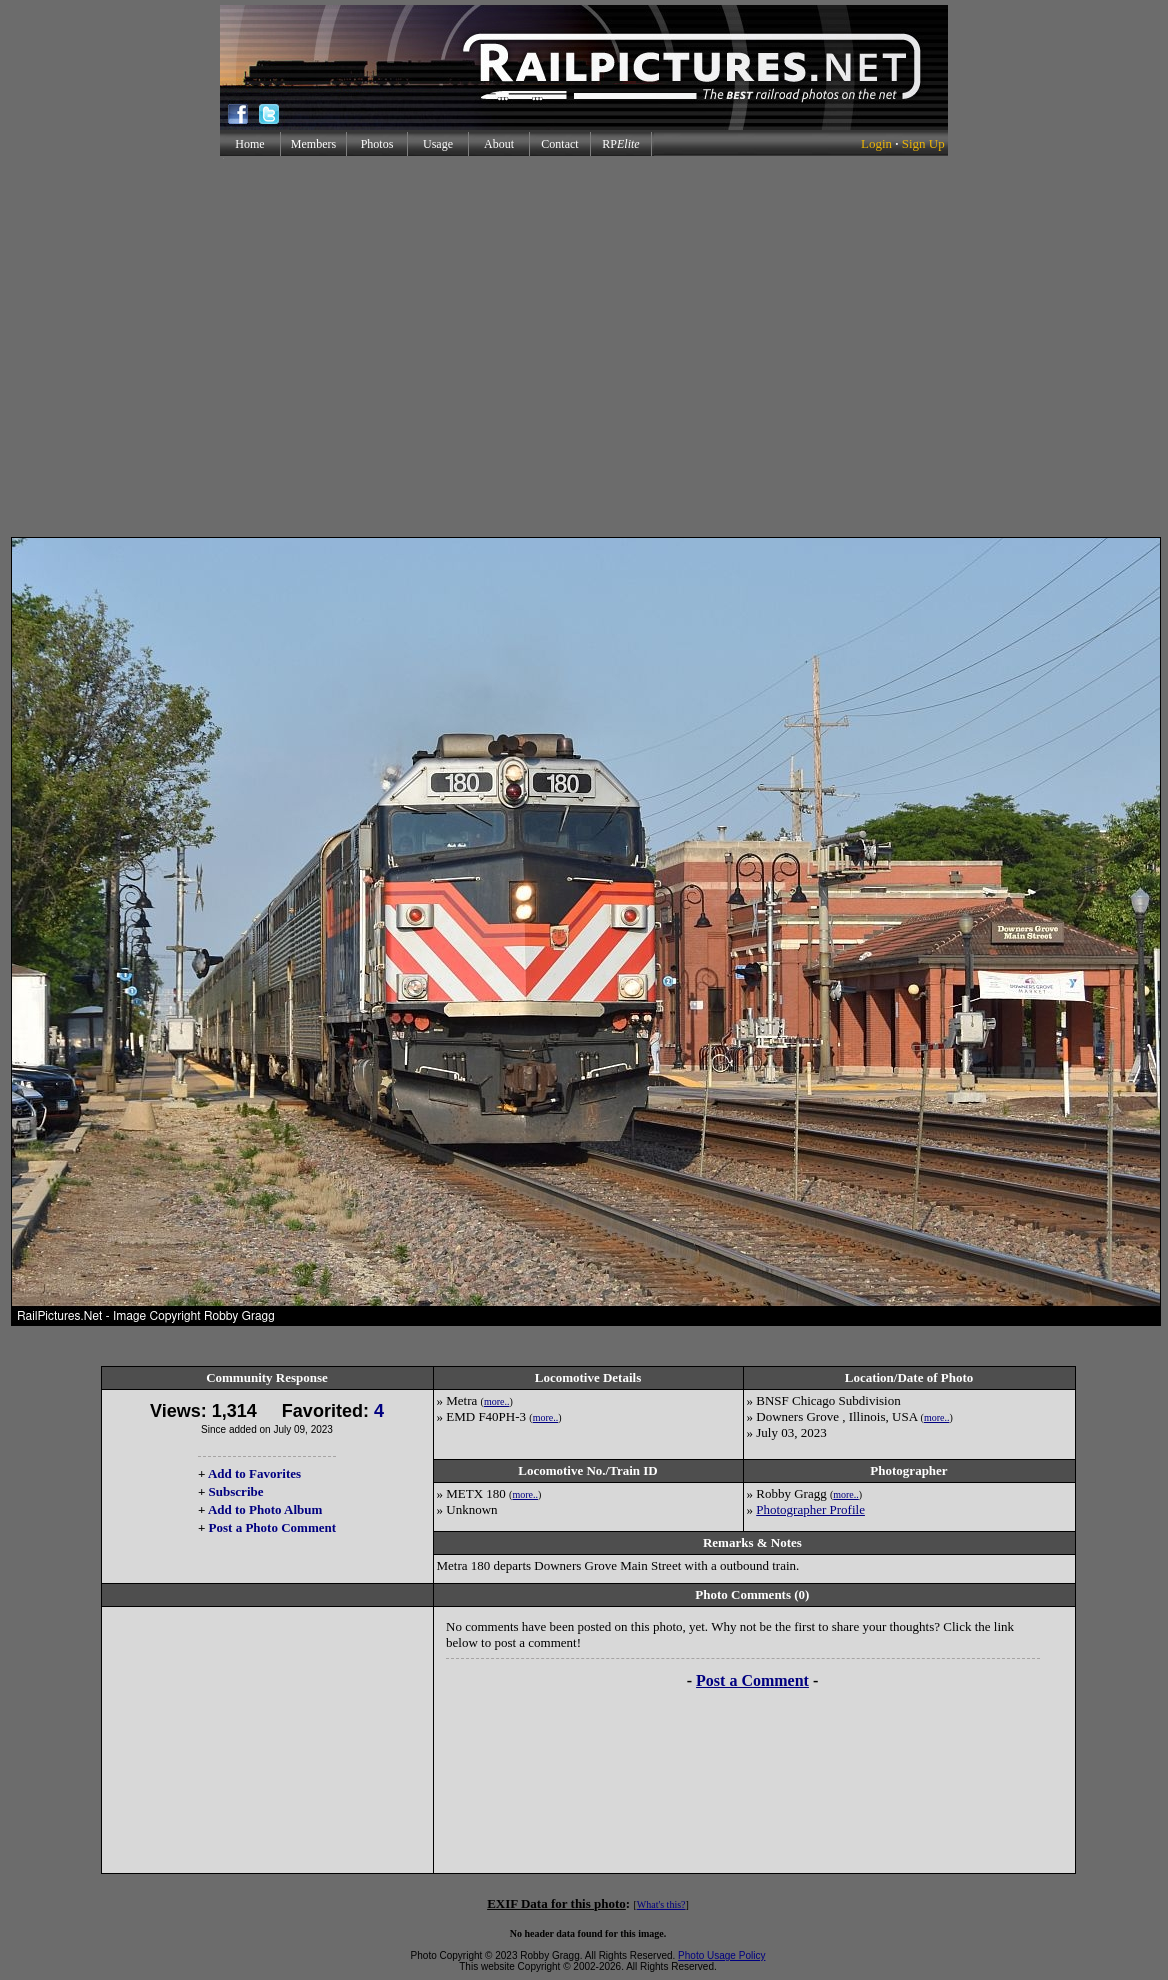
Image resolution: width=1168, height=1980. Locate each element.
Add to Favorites (254, 1473)
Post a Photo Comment (272, 1527)
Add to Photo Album (265, 1509)
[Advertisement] (580, 346)
